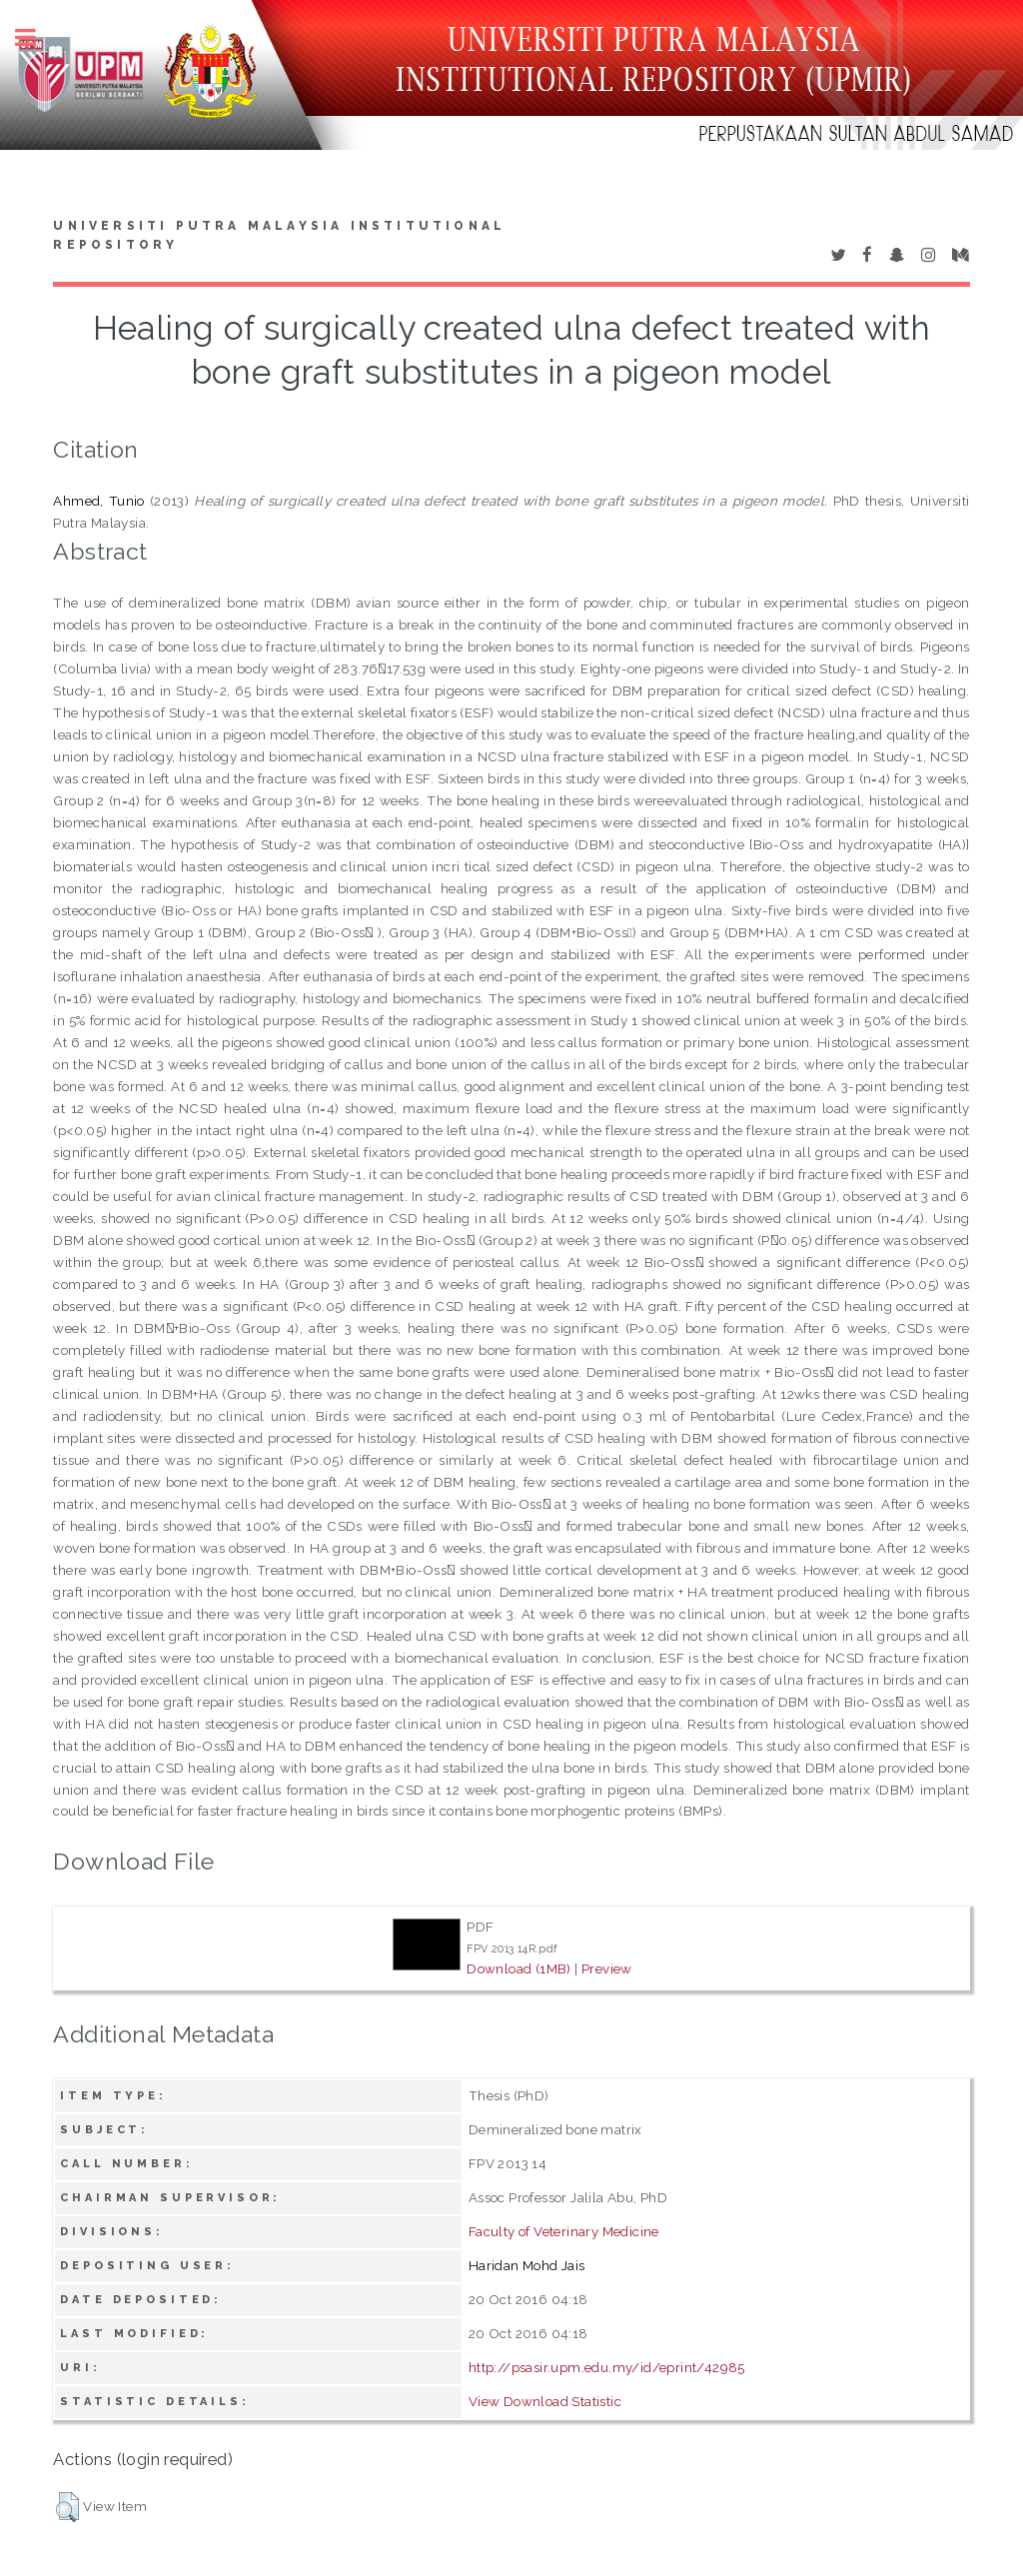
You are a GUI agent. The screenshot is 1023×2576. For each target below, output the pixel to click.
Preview (606, 1968)
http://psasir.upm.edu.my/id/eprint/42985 (607, 2367)
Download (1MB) (519, 1968)
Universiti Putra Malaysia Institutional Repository (279, 236)
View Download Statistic (545, 2401)
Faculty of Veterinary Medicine (564, 2231)
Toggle (36, 37)
